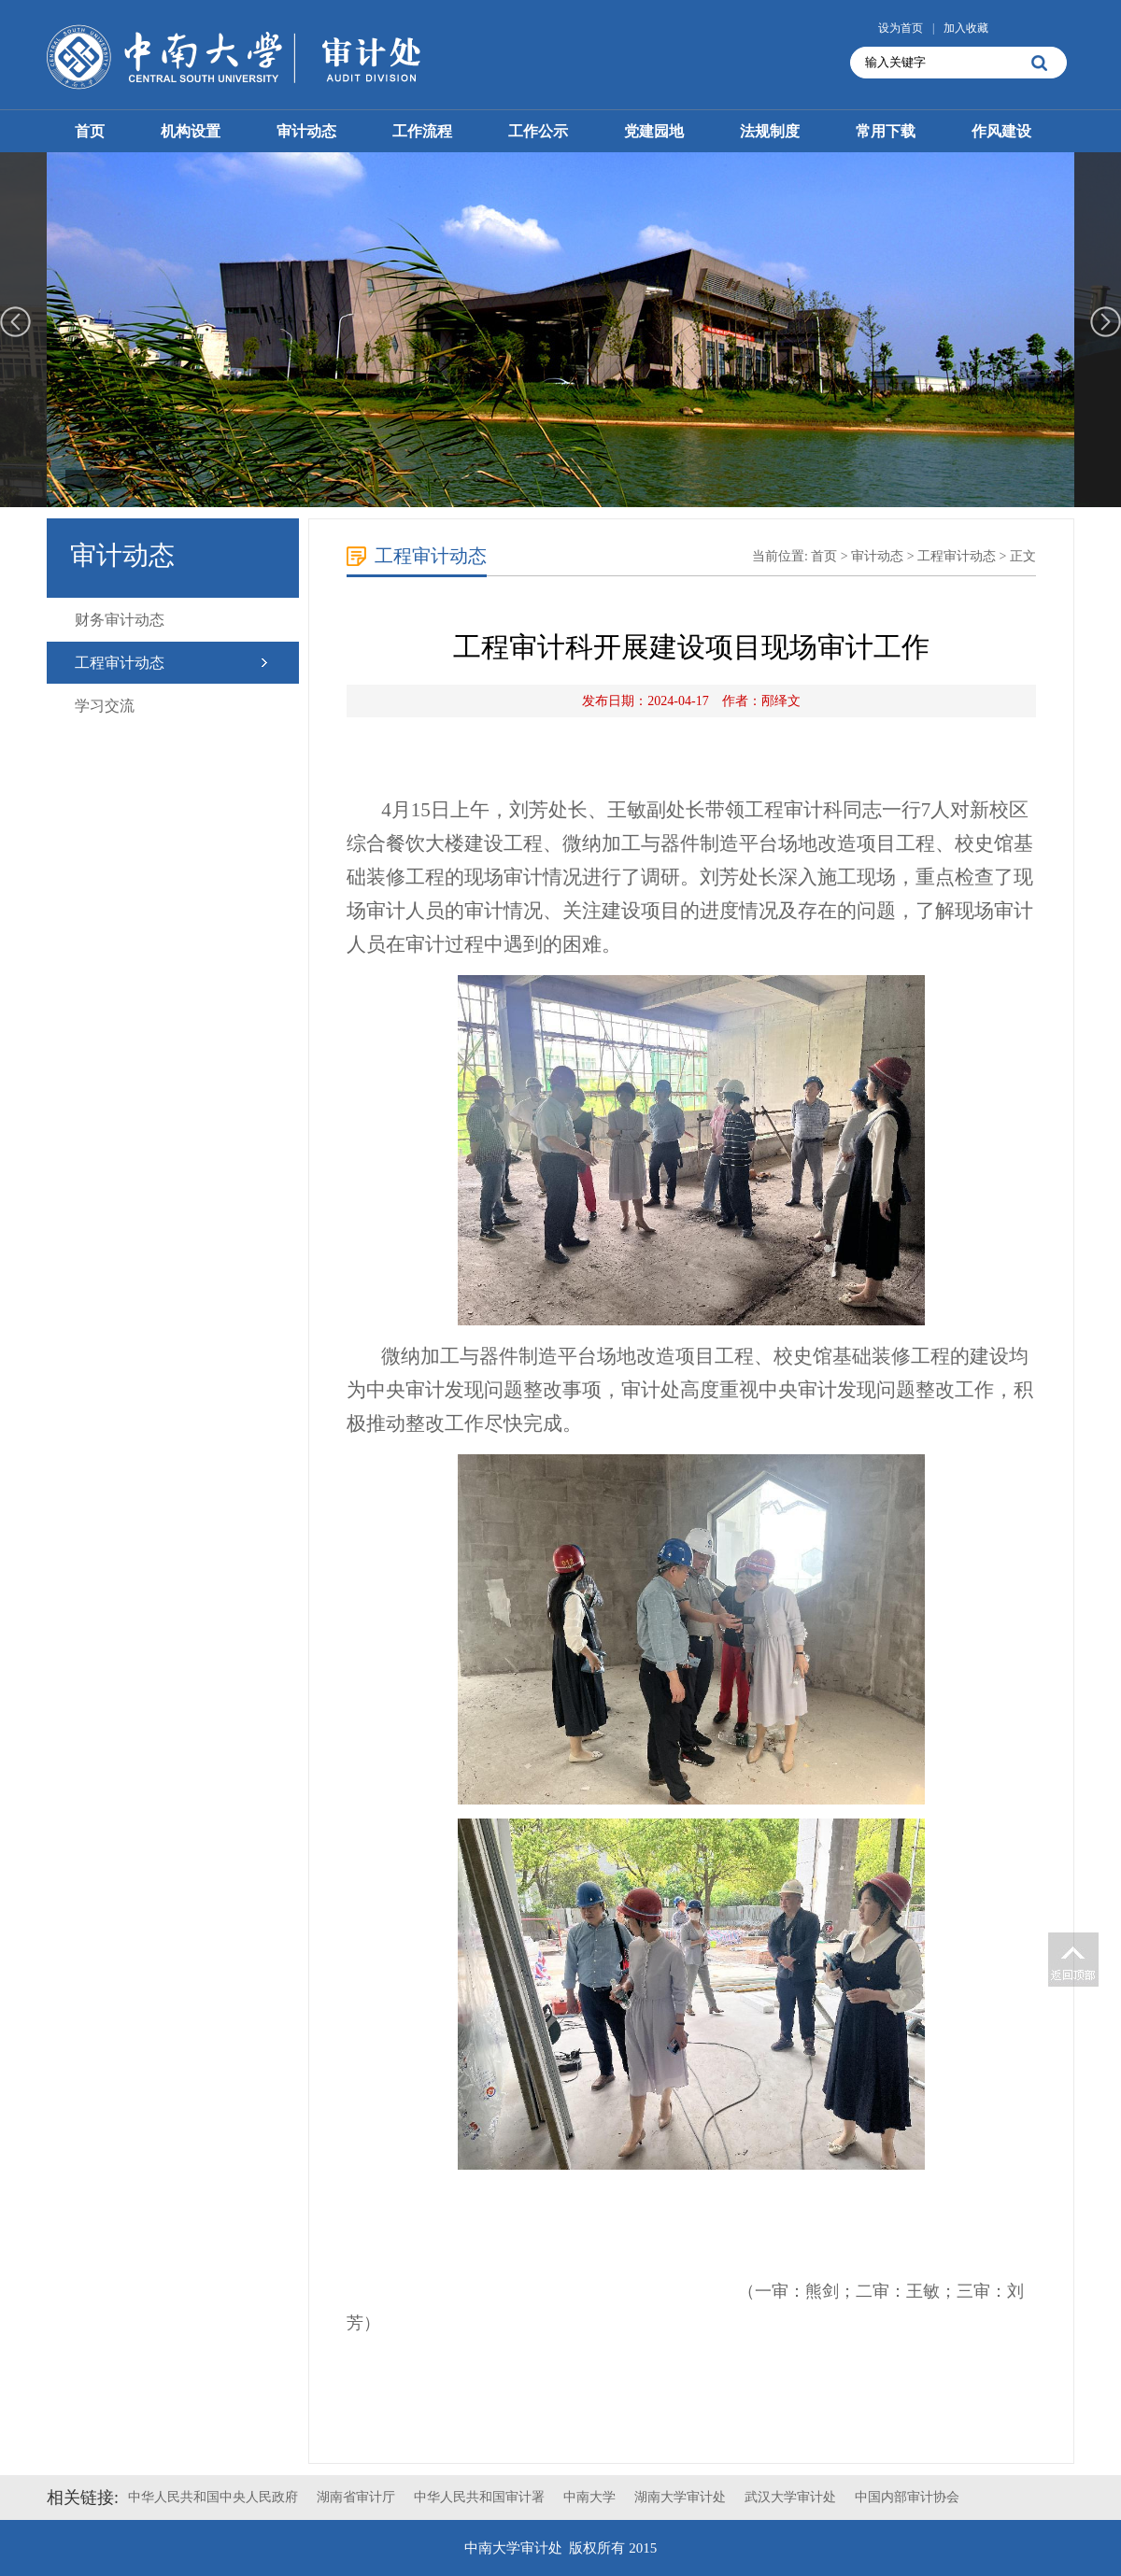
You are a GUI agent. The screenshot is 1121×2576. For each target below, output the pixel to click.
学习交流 (105, 706)
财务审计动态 (119, 620)
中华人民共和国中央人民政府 (213, 2497)
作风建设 (1001, 131)
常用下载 (885, 131)
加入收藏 (966, 28)
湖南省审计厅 (356, 2497)
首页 (90, 131)
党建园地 (654, 131)
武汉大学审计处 (790, 2497)
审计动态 (306, 131)
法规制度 (770, 131)
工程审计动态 (119, 663)
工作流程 (422, 131)
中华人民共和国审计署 (479, 2497)
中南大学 (589, 2497)
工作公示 (538, 131)
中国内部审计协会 (907, 2497)
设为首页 (900, 28)
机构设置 (190, 131)
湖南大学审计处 (680, 2497)
